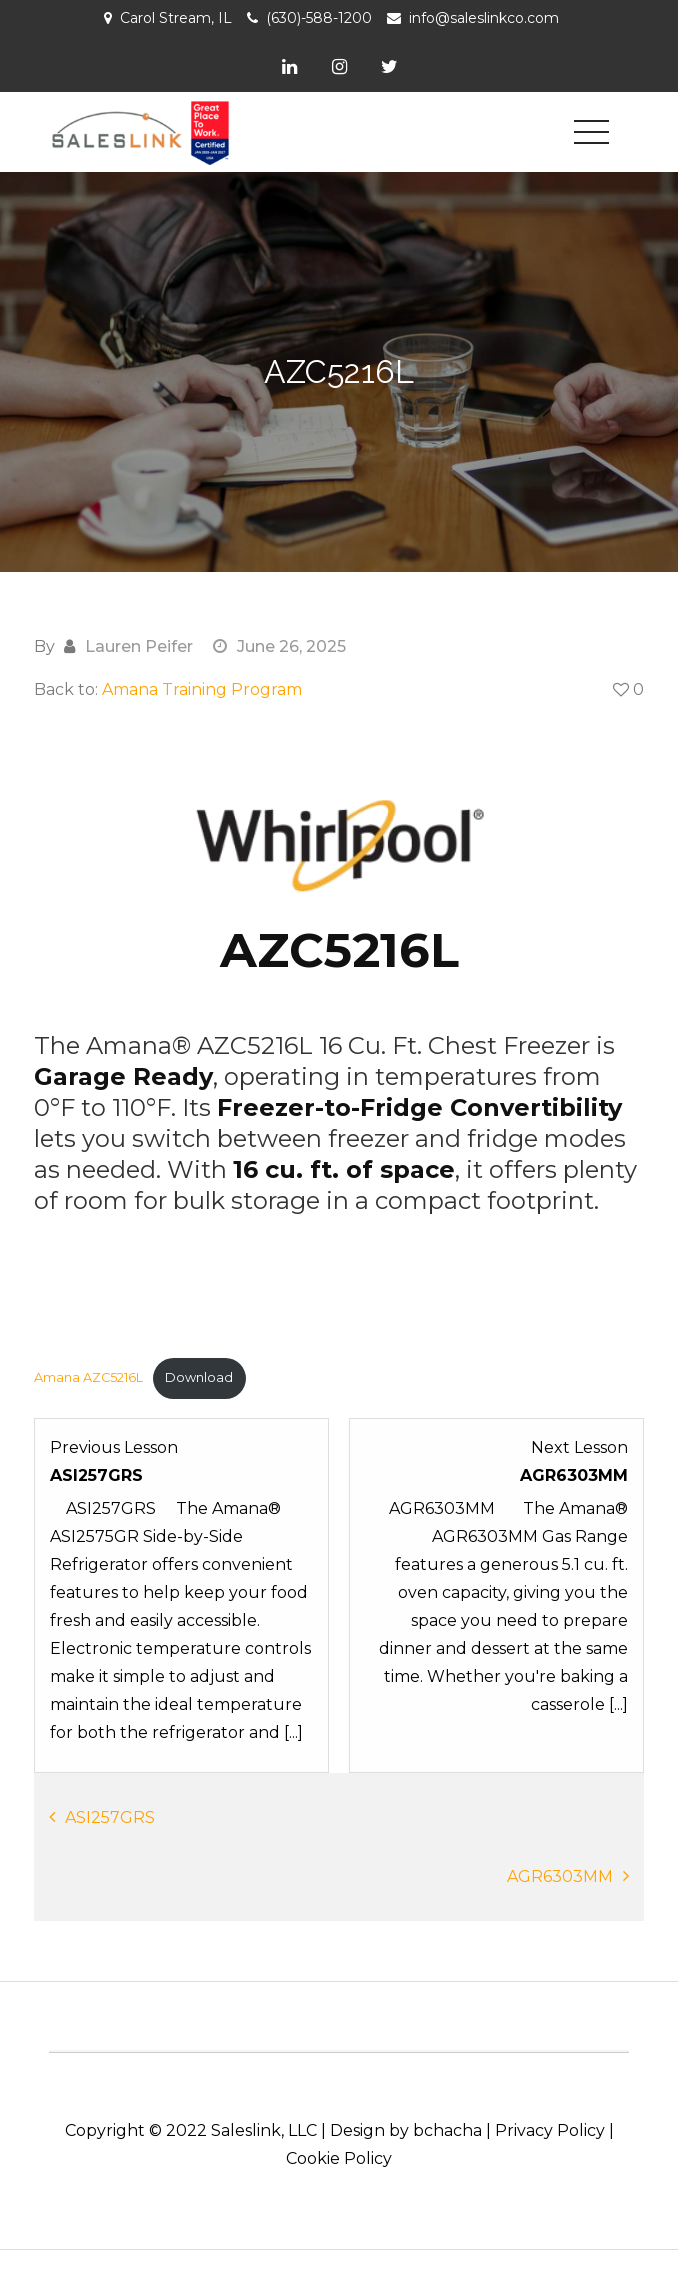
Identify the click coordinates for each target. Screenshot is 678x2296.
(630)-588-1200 (319, 18)
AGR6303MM (560, 1876)
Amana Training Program (202, 689)
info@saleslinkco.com (484, 18)
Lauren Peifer (139, 646)
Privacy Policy (550, 2130)
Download (199, 1377)
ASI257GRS (110, 1817)
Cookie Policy (339, 2158)
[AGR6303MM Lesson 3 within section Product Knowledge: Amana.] (496, 1590)
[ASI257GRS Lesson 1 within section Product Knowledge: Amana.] (181, 1590)
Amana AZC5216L (88, 1377)
